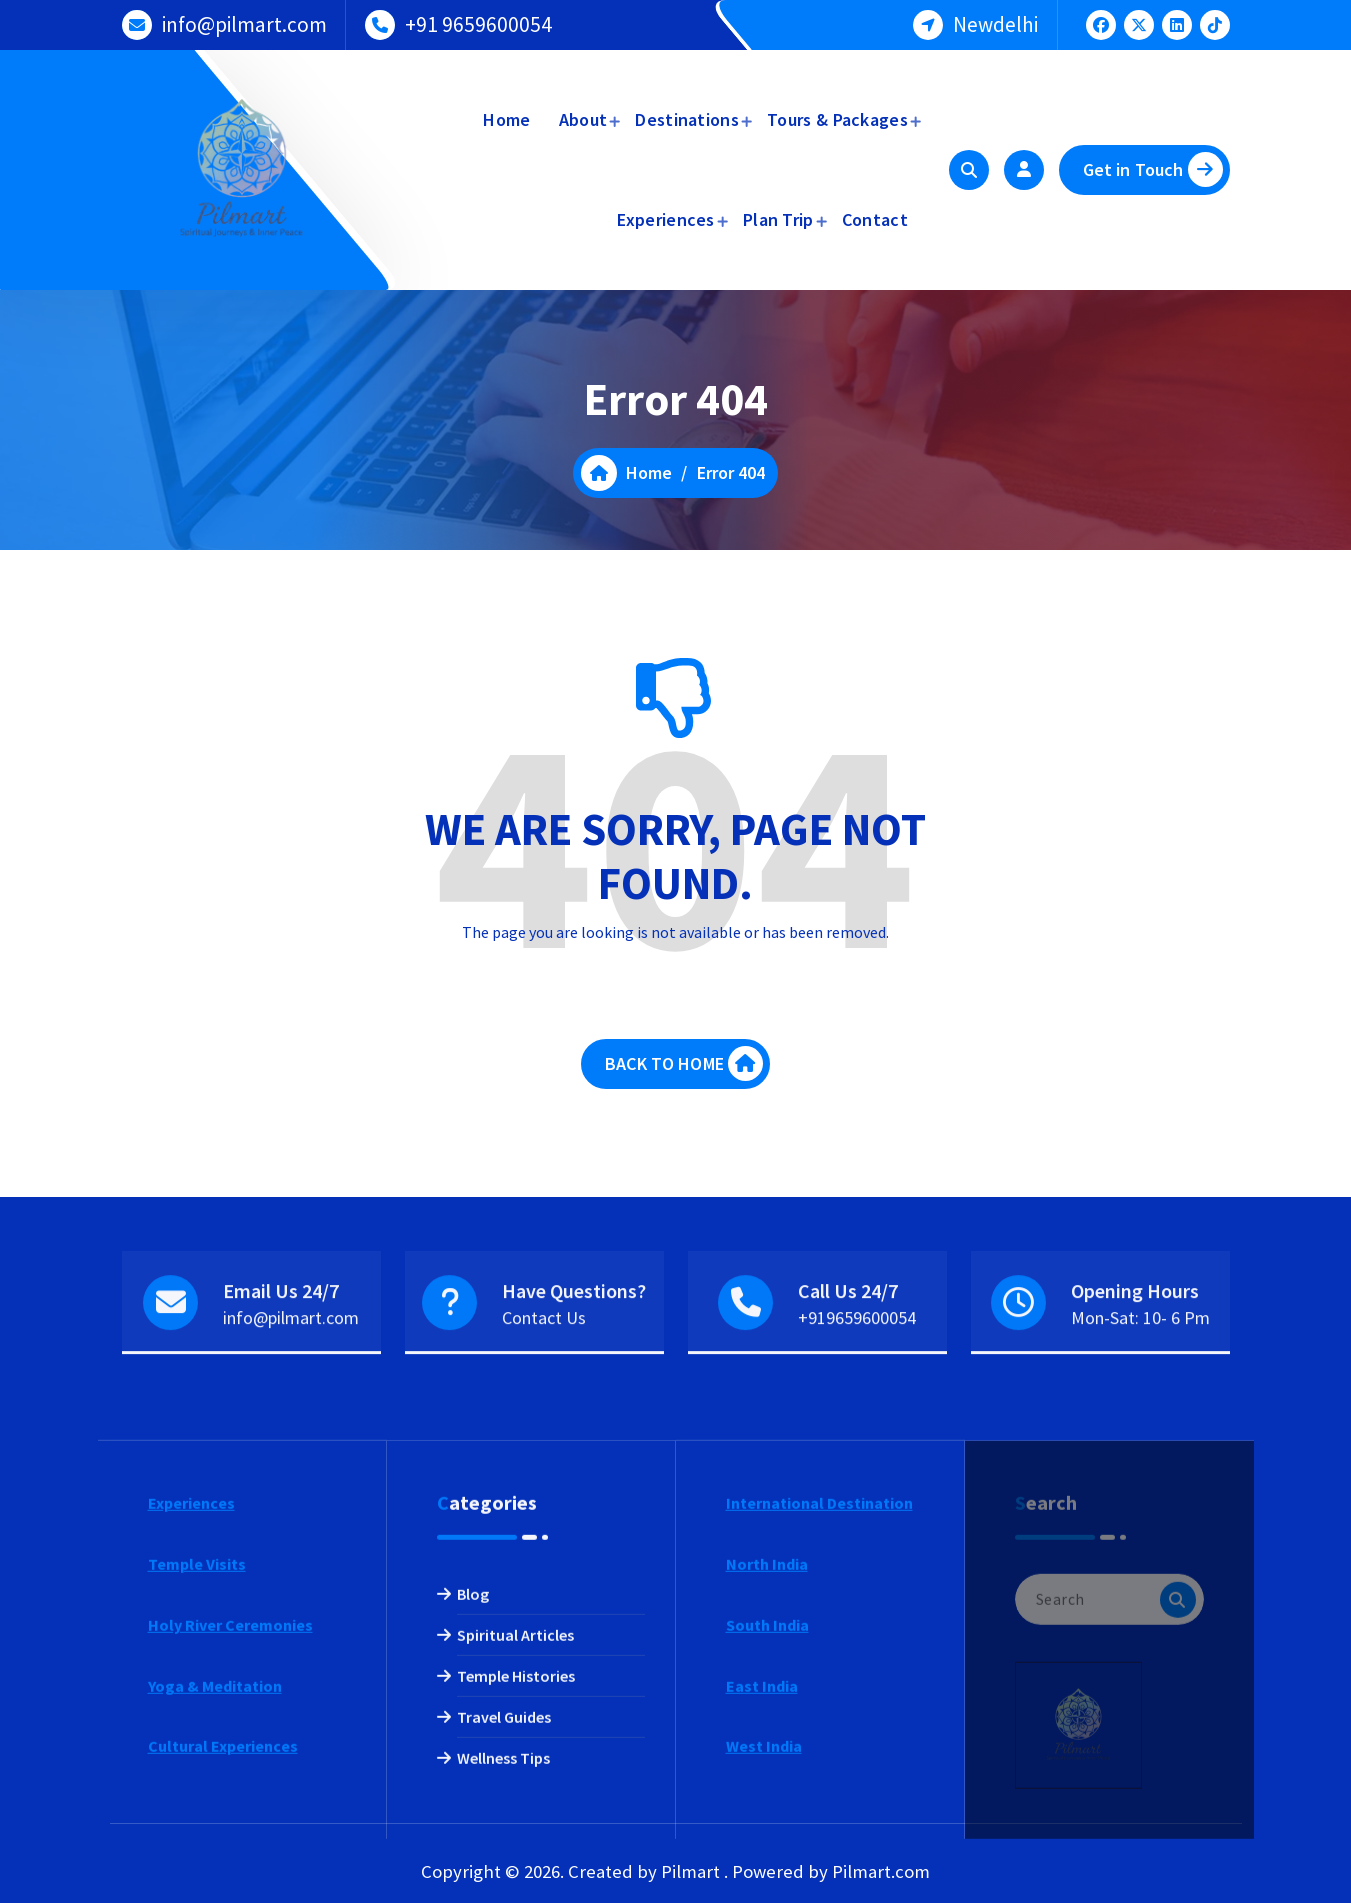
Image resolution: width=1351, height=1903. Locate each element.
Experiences (665, 219)
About (583, 119)
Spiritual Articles (515, 1855)
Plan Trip (778, 219)
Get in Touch (1153, 169)
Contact (875, 219)
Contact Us (544, 1374)
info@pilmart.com (244, 20)
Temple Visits (197, 1784)
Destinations (687, 119)
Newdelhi (995, 20)
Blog (473, 1814)
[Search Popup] (969, 170)
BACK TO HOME (684, 1092)
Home (506, 119)
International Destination (819, 1723)
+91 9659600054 (478, 20)
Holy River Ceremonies (230, 1845)
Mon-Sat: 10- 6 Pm (1140, 1374)
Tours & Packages (837, 119)
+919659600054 (857, 1374)
